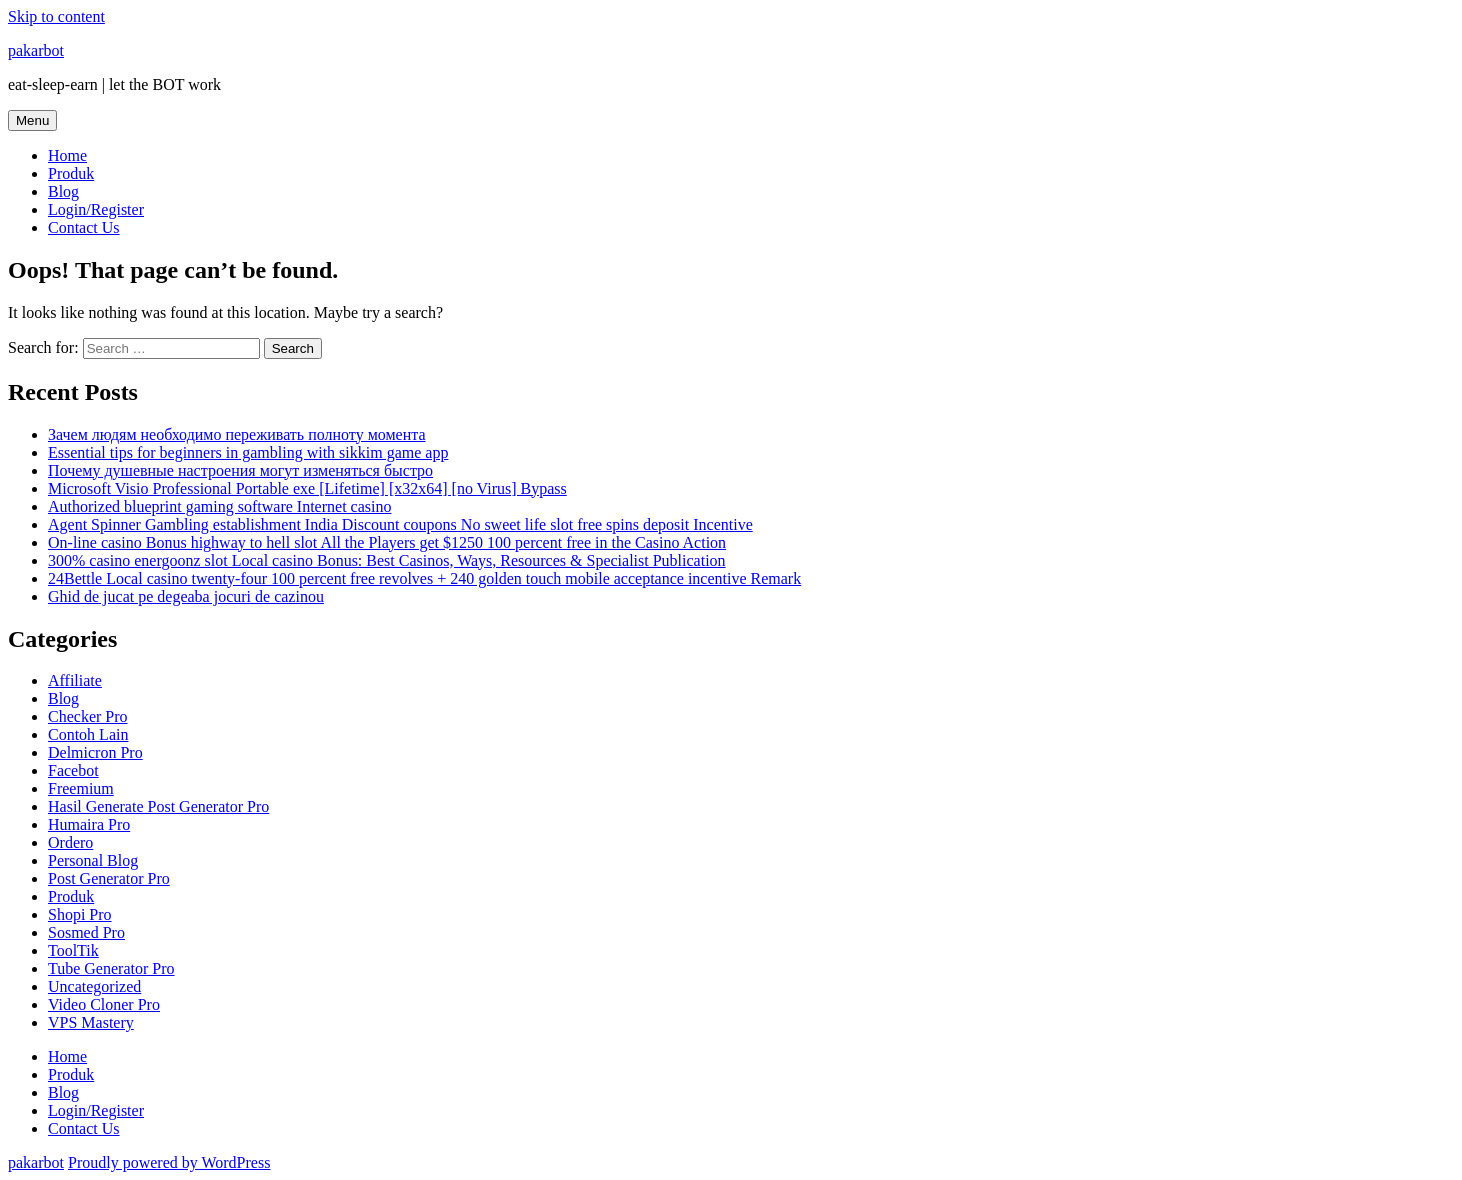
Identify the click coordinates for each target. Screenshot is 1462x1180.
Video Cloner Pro (104, 1004)
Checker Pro (88, 716)
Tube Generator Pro (111, 968)
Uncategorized (94, 986)
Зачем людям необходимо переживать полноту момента (237, 434)
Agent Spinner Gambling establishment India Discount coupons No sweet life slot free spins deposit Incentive (400, 524)
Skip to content (56, 16)
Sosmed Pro (86, 932)
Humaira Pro (89, 824)
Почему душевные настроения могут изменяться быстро (240, 470)
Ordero (70, 842)
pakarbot (36, 50)
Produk (71, 173)
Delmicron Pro (95, 752)
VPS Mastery (91, 1022)
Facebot (73, 770)
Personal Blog (93, 860)
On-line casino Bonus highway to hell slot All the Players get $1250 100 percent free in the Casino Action (387, 542)
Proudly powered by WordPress (169, 1162)
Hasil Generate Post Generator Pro (158, 806)
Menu (32, 120)
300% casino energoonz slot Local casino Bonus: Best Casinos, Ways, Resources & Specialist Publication (387, 560)
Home (67, 155)
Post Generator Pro (109, 878)
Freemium (81, 788)
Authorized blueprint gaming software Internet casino (219, 506)
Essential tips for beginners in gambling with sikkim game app (248, 452)
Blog (63, 191)
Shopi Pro (80, 914)
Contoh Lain (88, 734)
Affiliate (75, 680)
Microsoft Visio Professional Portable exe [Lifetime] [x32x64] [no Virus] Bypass (307, 488)
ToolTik (73, 950)
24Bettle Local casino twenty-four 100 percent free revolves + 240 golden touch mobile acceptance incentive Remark (424, 578)
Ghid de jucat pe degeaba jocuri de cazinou (186, 596)
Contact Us (84, 227)
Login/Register (96, 209)
